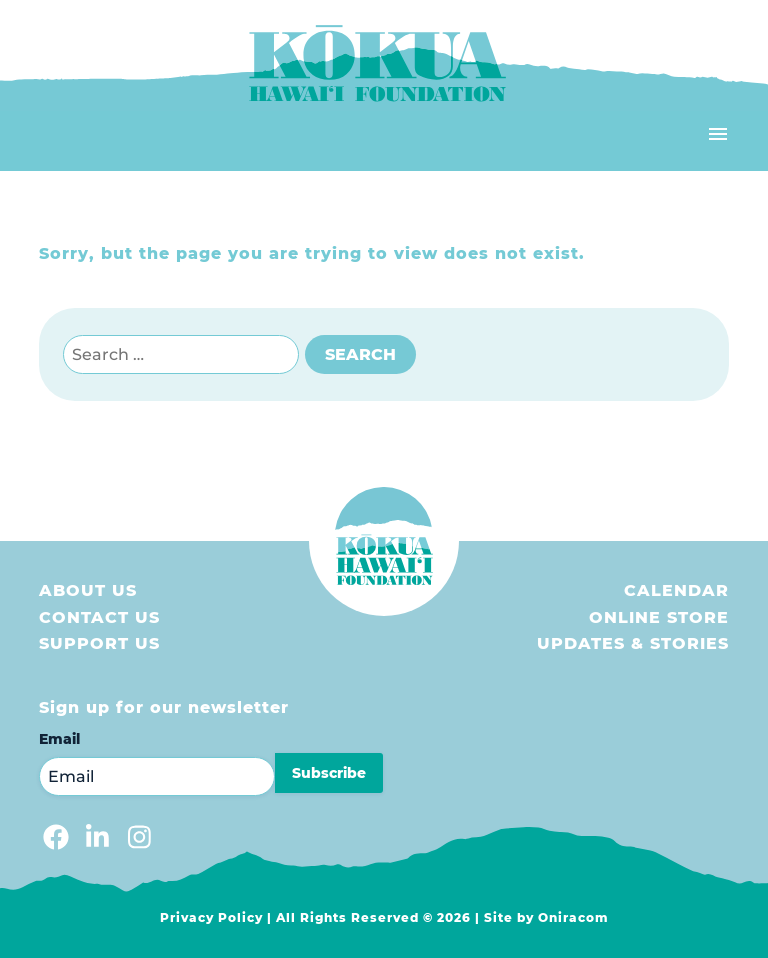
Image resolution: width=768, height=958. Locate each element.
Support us (99, 643)
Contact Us (99, 617)
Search (360, 354)
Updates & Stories (633, 643)
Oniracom (573, 917)
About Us (88, 590)
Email (59, 739)
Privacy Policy (211, 917)
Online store (659, 617)
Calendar (676, 590)
